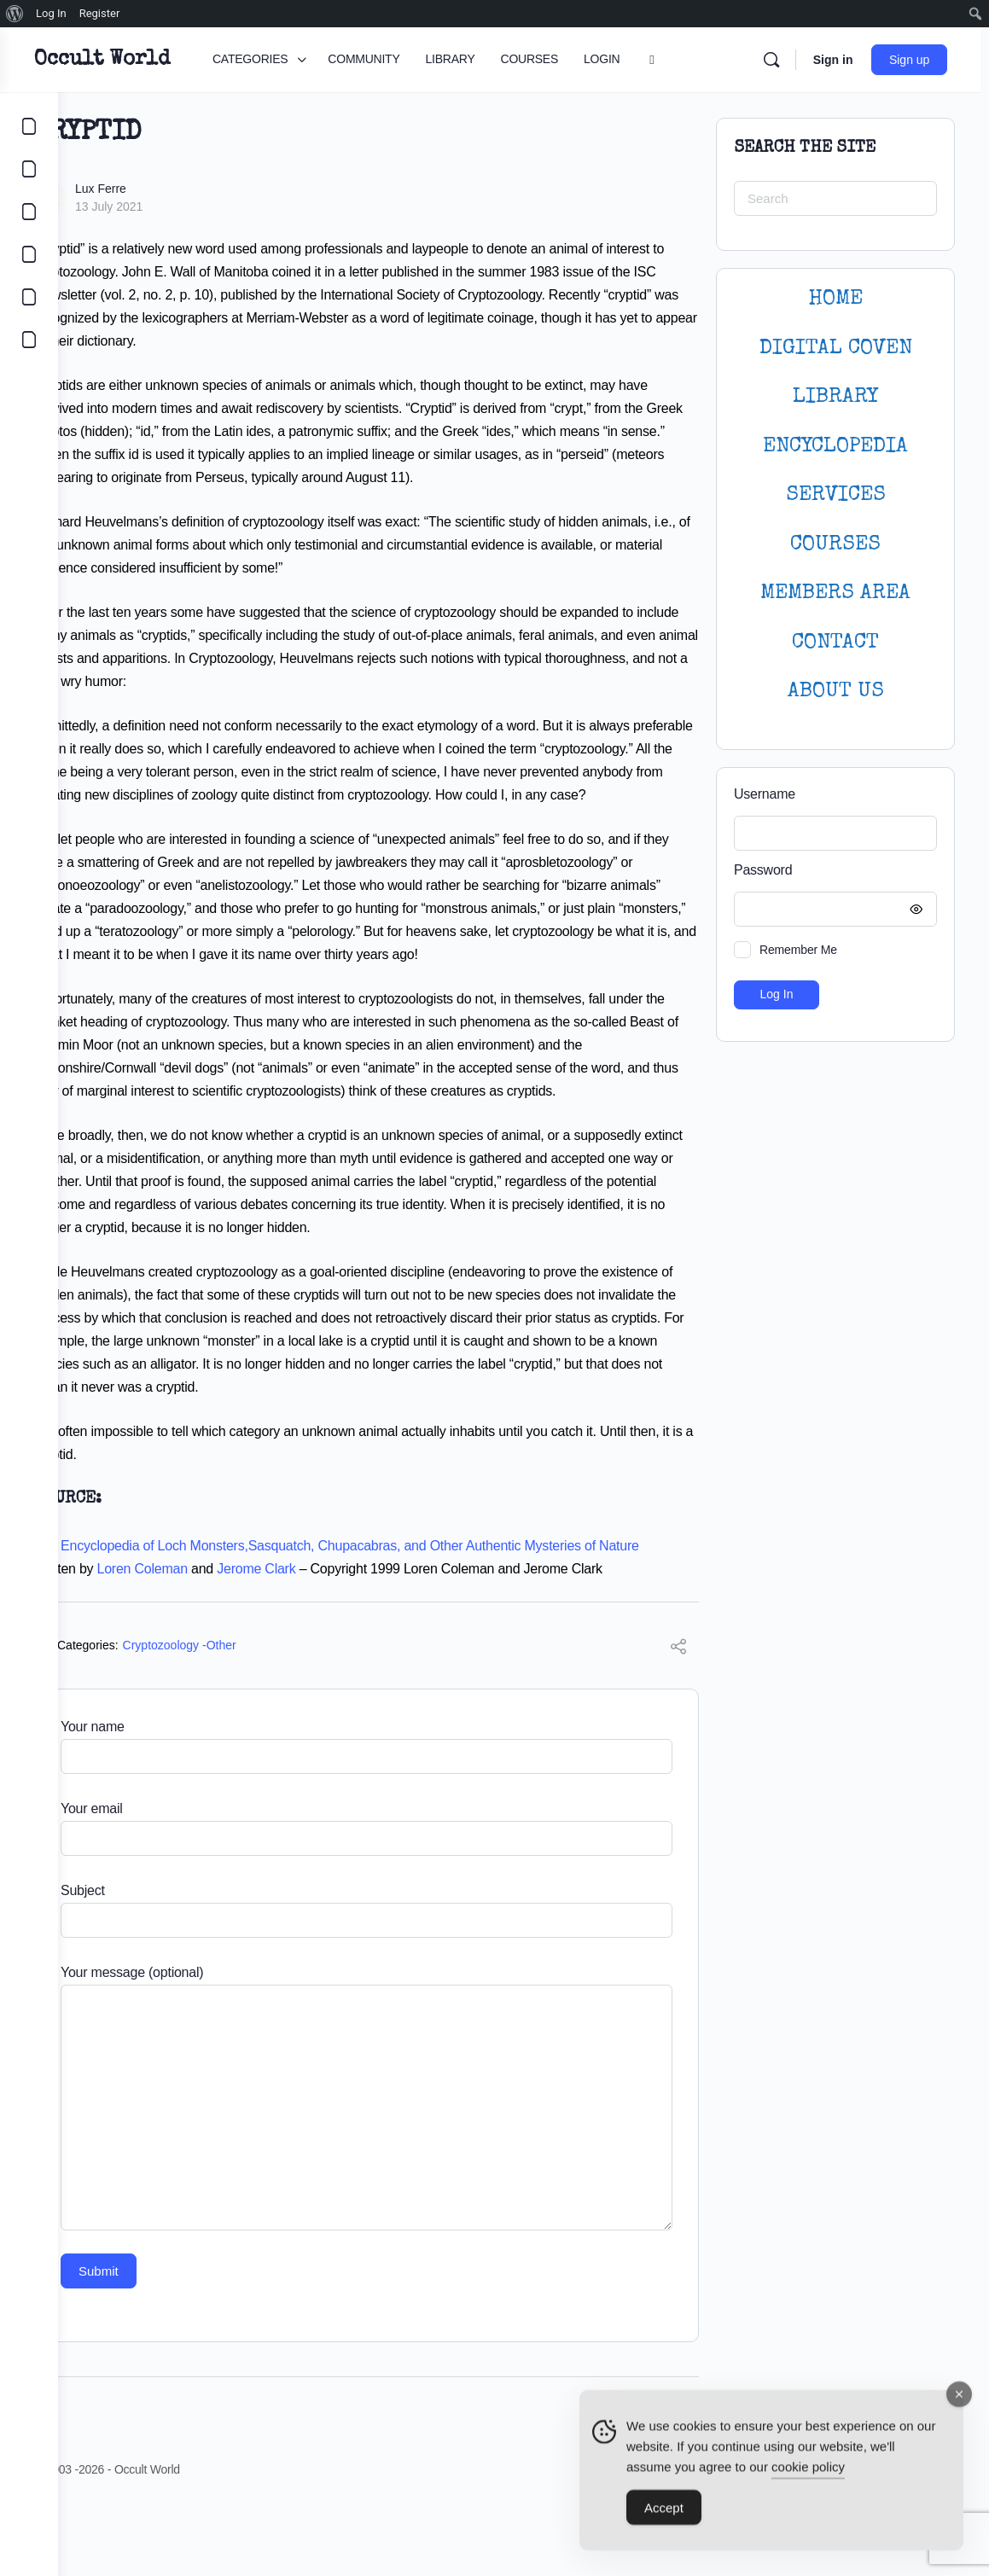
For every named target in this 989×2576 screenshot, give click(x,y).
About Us (836, 691)
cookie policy (808, 2472)
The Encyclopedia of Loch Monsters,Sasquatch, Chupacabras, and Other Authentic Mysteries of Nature (394, 1615)
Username (764, 794)
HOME (835, 299)
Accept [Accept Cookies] (664, 2513)
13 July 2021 (167, 206)
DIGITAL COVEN (835, 348)
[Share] (678, 1718)
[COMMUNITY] (29, 169)
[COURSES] (29, 254)
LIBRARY (835, 397)
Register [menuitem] (99, 13)
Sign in (840, 60)
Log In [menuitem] (51, 13)
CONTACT (835, 643)
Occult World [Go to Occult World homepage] (160, 59)
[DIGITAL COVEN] (29, 339)
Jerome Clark (314, 1638)
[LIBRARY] (29, 211)
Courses (835, 544)
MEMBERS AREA (835, 593)
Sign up (917, 60)
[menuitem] (15, 13)
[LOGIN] (29, 297)
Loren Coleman (200, 1638)
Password (831, 871)
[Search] (778, 59)
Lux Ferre (158, 188)
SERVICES (836, 495)
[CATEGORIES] (29, 126)
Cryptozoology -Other (237, 1714)
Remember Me (798, 950)
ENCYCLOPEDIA (835, 446)
